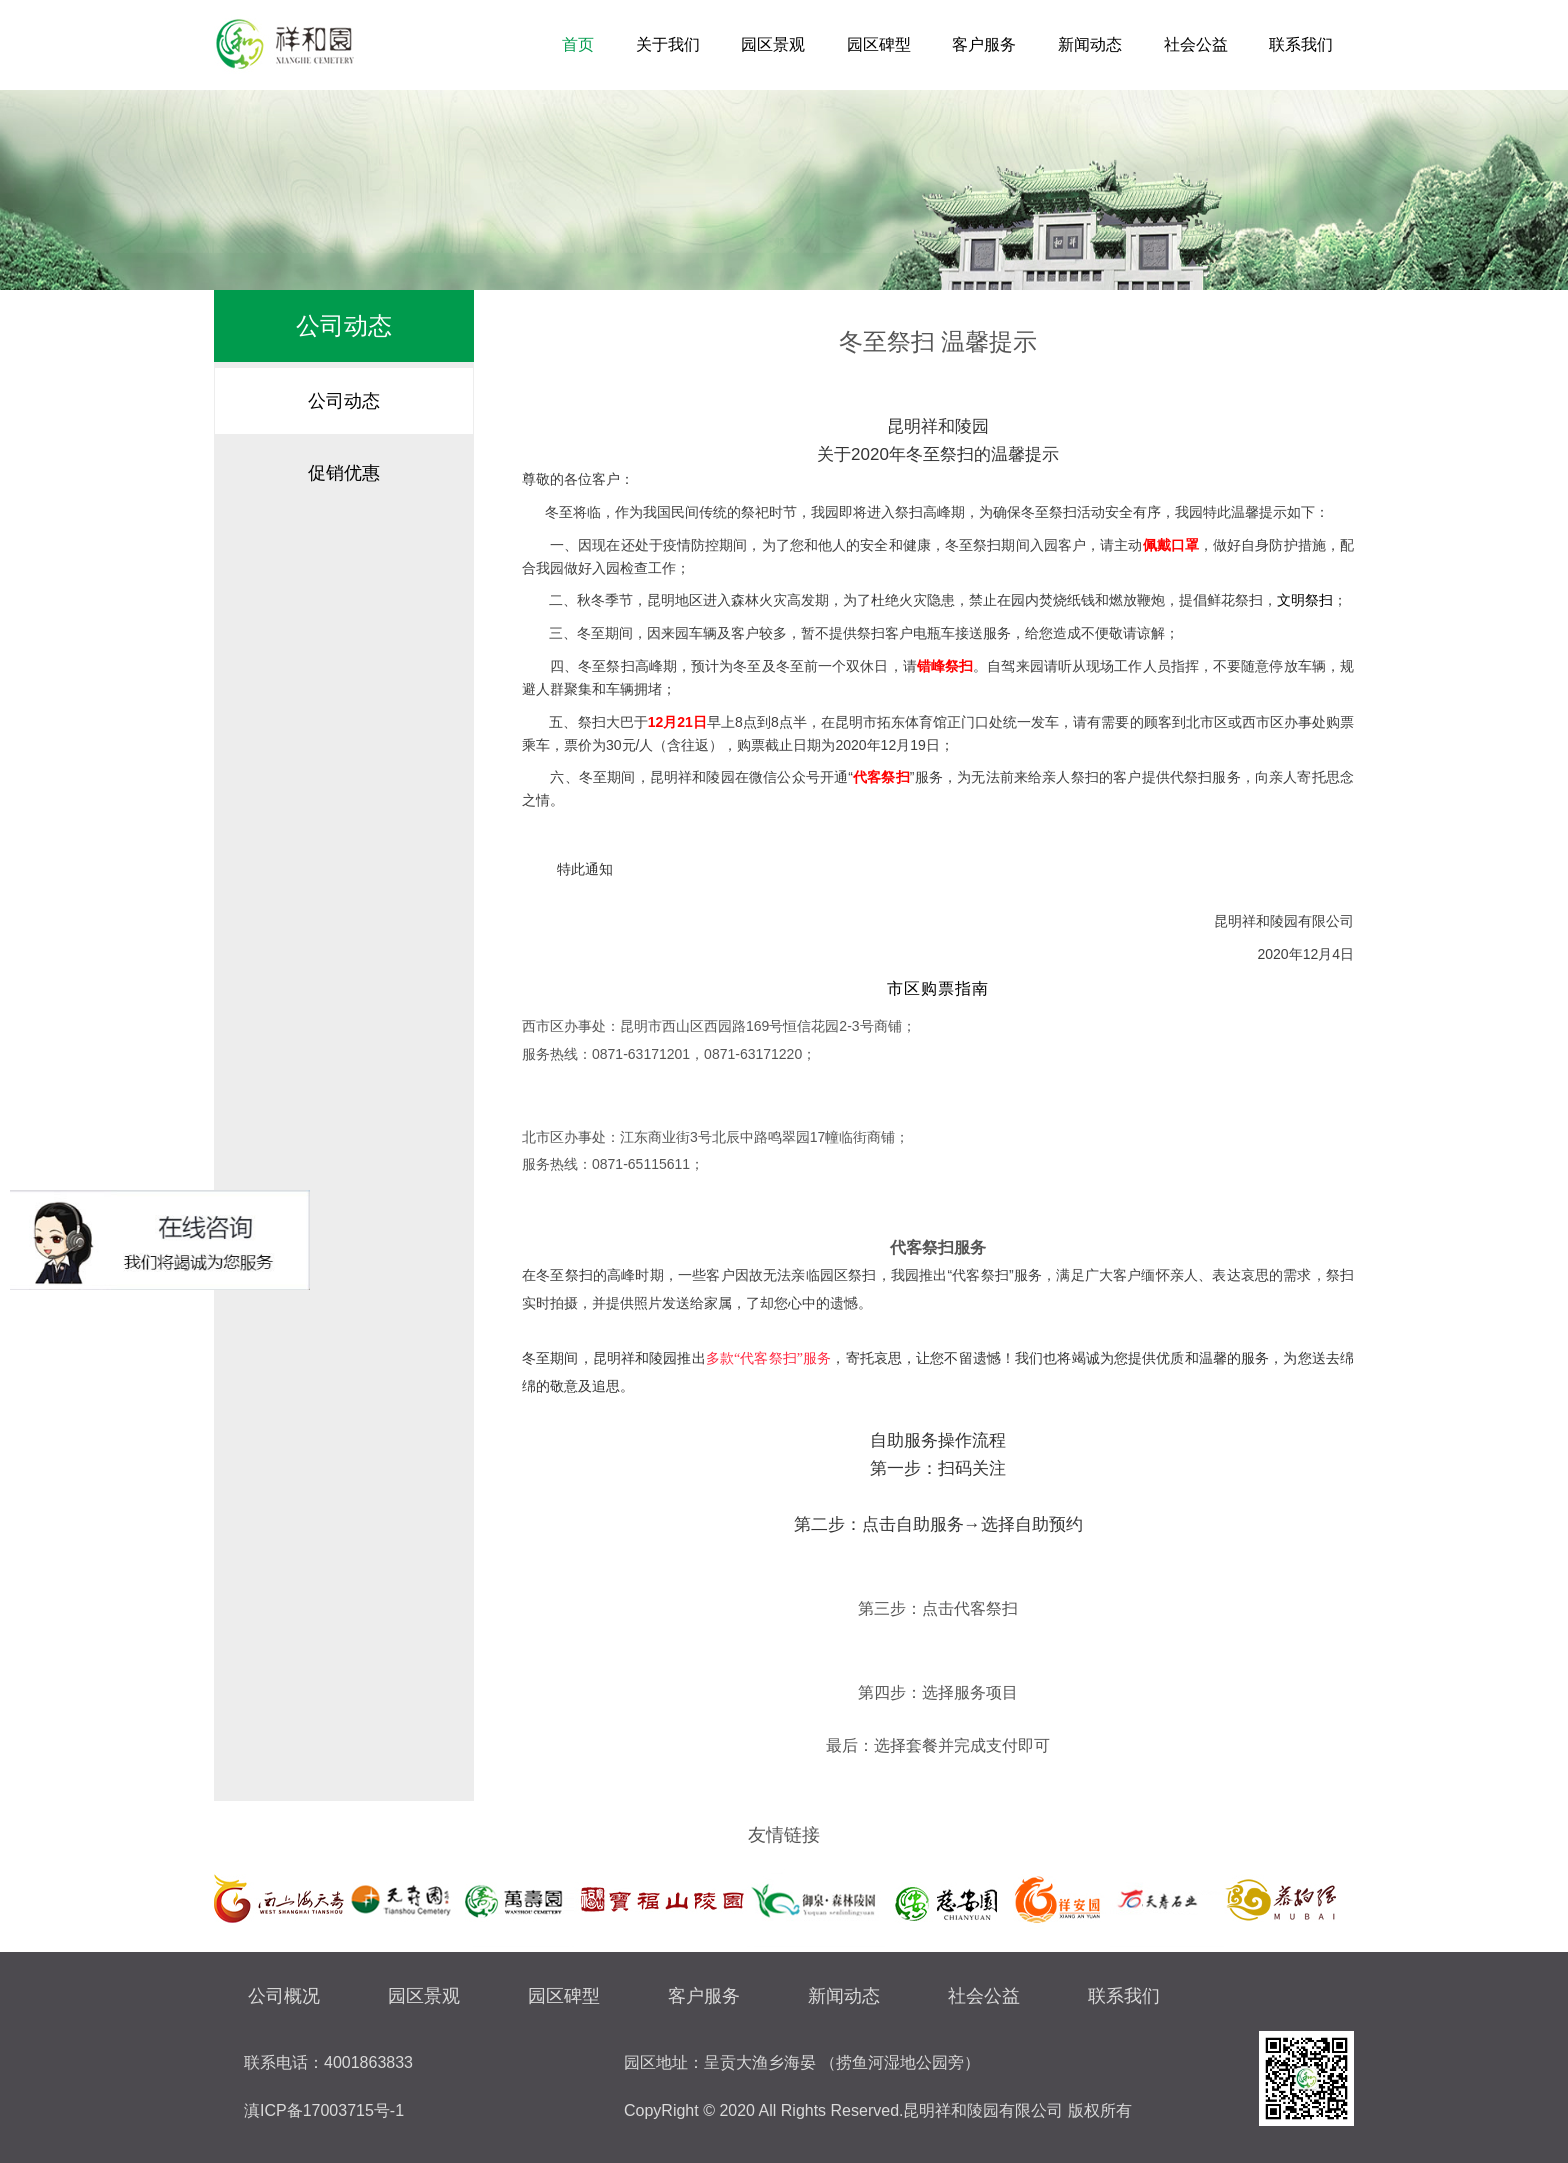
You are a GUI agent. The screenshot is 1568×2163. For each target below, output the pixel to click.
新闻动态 (1090, 44)
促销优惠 (344, 473)
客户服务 (984, 44)
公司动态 (344, 401)
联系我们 (1301, 44)
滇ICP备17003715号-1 (324, 2110)
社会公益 (1196, 44)
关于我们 (668, 44)
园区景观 (773, 44)
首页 (578, 44)
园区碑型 (879, 44)
